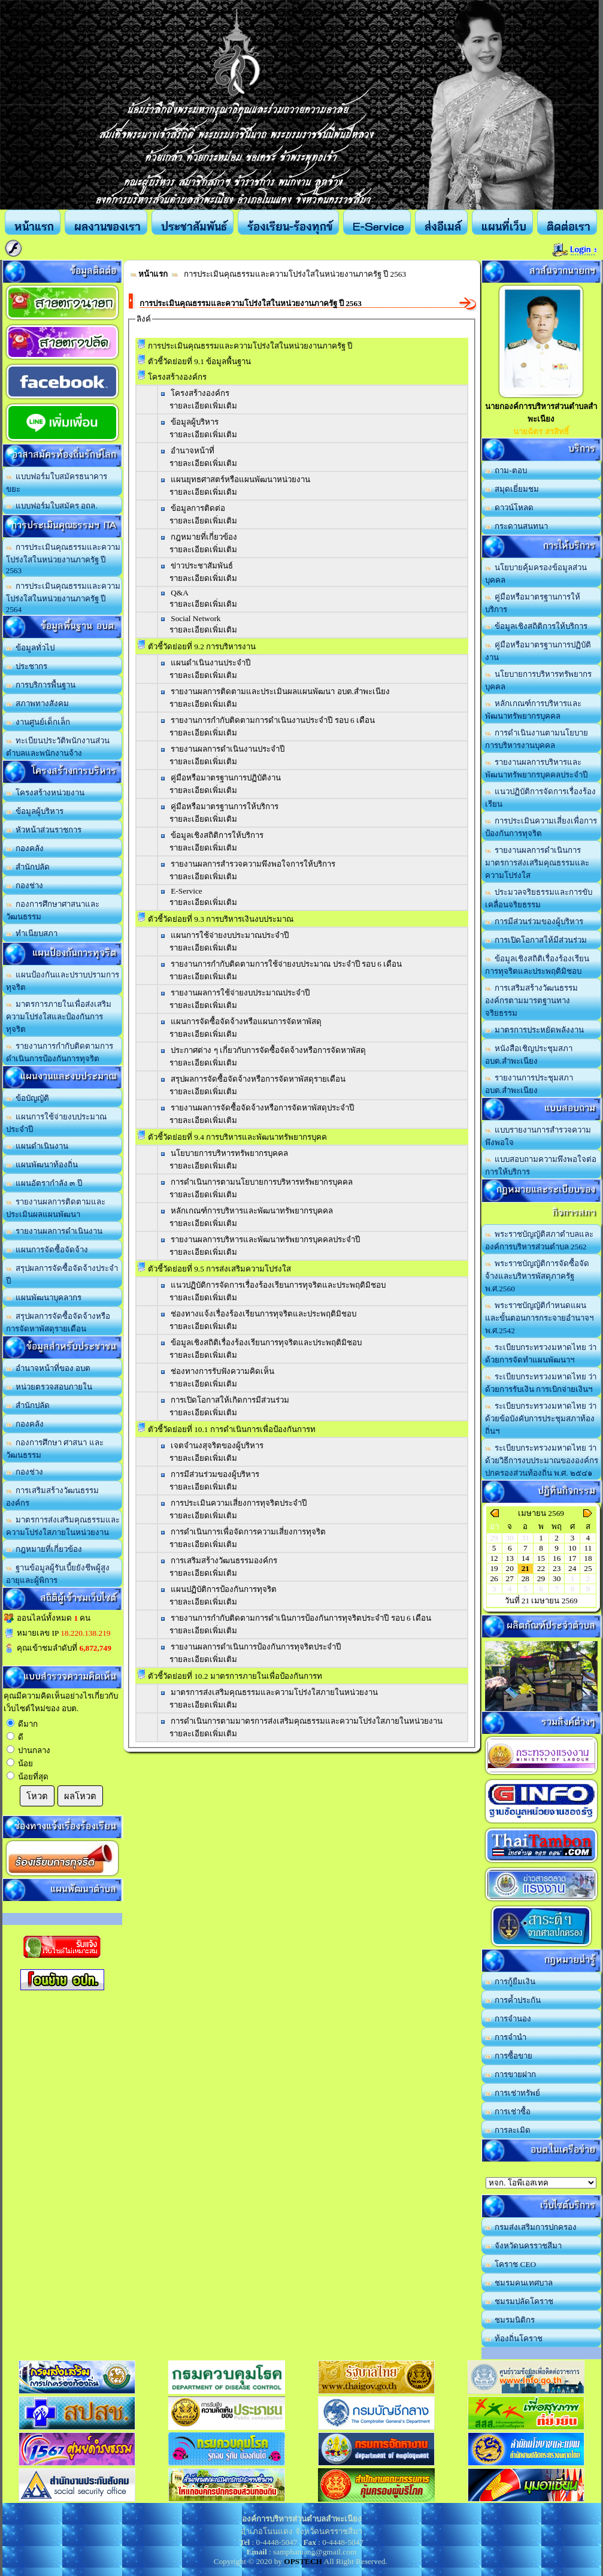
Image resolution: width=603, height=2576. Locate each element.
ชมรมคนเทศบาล (519, 2282)
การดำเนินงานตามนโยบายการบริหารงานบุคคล (537, 739)
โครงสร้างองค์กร (200, 393)
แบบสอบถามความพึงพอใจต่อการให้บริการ (541, 1165)
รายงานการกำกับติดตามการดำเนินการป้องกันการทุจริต (60, 1052)
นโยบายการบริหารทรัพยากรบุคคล (229, 1153)
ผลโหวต (80, 1796)
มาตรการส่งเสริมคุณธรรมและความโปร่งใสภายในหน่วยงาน (63, 1526)
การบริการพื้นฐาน (41, 684)
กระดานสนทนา (517, 526)
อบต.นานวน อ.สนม (541, 2182)
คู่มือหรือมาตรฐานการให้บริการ (224, 806)
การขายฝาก (511, 2074)
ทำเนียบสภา (32, 933)
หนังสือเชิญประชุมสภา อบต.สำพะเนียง (529, 1054)
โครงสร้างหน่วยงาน (45, 792)
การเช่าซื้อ (508, 2111)
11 (588, 1547)
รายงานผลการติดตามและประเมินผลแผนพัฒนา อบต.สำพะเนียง (280, 691)
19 (494, 1568)
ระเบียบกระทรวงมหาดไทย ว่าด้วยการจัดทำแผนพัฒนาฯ (541, 1353)
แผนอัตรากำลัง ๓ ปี (44, 1183)
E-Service (186, 890)
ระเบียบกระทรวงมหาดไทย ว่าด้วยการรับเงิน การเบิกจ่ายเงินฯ (541, 1383)
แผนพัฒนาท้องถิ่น (42, 1164)
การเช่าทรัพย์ (513, 2092)
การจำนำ (506, 2037)
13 (510, 1558)
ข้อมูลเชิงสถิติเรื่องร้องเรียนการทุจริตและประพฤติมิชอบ (537, 965)
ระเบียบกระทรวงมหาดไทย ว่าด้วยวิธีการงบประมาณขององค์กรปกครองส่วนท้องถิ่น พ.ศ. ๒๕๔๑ (541, 1460)
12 (494, 1558)
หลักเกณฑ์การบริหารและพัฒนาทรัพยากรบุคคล (252, 1210)
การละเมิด (508, 2130)
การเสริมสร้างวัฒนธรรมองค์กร (52, 1497)
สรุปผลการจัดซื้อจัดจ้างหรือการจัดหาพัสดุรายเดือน (58, 1322)
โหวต (37, 1796)
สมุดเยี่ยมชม (512, 489)
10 (572, 1547)
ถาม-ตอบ (506, 470)
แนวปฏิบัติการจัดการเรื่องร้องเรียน (540, 798)
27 (510, 1578)
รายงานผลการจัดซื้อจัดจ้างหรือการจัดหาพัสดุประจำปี (262, 1107)
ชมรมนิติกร (510, 2319)
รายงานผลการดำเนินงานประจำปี (227, 748)
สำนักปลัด (28, 866)
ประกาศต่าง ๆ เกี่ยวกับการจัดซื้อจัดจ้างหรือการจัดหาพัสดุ (268, 1050)
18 (588, 1558)
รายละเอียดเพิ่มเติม (203, 405)
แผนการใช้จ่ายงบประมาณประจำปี (56, 1123)
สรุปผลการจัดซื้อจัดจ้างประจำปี (62, 1274)
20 (510, 1568)
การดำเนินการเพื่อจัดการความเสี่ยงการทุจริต (248, 1531)
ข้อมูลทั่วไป (30, 647)
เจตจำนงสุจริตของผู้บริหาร (217, 1445)
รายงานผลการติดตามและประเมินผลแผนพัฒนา (56, 1208)
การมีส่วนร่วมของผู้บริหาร (215, 1474)
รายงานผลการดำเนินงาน (54, 1231)
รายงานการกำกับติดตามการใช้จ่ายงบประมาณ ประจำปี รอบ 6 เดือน (286, 963)
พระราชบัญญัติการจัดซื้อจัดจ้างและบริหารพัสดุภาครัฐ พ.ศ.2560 (537, 1276)
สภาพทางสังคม (37, 703)
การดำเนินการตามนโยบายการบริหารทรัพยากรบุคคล (262, 1181)
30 (556, 1578)
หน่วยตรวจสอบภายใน (49, 1386)
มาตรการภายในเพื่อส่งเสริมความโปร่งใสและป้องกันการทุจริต (59, 1017)
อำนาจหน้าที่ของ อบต (48, 1368)
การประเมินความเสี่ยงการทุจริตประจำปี (239, 1503)
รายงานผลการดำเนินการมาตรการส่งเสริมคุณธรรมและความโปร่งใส (537, 863)
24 (572, 1568)
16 (556, 1558)
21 (525, 1568)
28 (525, 1578)
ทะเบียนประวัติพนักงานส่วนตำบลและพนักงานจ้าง (58, 747)
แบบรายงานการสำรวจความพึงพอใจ (538, 1136)
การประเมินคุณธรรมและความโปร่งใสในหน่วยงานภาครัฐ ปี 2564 (63, 598)
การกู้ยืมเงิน (510, 1981)
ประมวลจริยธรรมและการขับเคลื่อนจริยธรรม (539, 898)
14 (525, 1558)
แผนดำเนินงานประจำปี (210, 662)
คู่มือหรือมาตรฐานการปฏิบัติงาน (226, 777)
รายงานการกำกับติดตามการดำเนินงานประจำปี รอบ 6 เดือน (273, 720)
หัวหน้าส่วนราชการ (44, 829)
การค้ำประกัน (513, 2000)
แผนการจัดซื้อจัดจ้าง (47, 1249)
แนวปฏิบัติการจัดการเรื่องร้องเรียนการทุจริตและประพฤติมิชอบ (278, 1285)
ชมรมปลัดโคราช (519, 2301)
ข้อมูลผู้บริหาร (35, 811)
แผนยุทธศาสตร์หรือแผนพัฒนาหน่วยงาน (240, 479)
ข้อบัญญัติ (28, 1098)
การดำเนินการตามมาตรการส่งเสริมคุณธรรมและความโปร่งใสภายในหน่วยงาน (307, 1721)
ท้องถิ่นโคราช (514, 2338)
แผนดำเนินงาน (37, 1146)
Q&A (180, 592)
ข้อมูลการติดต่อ (198, 508)
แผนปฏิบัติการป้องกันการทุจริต (224, 1589)
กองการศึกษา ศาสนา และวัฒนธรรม (55, 1449)
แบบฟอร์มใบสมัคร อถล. (52, 505)
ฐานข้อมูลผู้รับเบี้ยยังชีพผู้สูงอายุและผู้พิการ (58, 1574)
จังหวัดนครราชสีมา (523, 2245)
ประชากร (27, 666)
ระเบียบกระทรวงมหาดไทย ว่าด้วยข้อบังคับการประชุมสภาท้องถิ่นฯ (541, 1418)
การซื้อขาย (509, 2055)
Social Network (195, 618)
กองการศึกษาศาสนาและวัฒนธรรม (53, 910)
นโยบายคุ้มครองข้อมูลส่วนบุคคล (536, 574)
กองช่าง (25, 885)
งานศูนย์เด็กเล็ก (38, 722)
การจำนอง (508, 2018)
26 (494, 1578)
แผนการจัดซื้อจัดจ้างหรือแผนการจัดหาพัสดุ (246, 1021)
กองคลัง (25, 848)
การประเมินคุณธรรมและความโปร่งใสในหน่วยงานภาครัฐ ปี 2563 (63, 559)
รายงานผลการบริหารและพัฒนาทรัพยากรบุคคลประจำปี (536, 768)
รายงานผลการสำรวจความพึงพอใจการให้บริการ (253, 863)
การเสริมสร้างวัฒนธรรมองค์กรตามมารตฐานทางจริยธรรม (531, 1000)
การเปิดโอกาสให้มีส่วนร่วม (536, 940)
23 (556, 1568)
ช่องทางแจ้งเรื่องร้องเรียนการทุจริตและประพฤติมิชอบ (263, 1313)
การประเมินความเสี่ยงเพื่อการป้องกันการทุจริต (541, 827)
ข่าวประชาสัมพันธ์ (202, 565)
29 (541, 1578)
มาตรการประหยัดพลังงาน (534, 1029)
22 (541, 1568)
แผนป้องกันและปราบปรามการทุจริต (63, 981)
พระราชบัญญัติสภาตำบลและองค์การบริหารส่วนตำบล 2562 (539, 1240)
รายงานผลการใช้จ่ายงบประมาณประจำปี (240, 992)
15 (541, 1558)
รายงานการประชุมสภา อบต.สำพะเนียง (529, 1084)
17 (572, 1558)
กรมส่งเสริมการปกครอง (531, 2227)
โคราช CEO (511, 2264)
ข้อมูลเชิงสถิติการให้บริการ (217, 835)
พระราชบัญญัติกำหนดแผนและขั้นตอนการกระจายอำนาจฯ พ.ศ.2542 (539, 1318)
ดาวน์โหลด (509, 507)
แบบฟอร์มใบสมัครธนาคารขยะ (57, 483)
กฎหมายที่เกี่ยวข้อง (44, 1549)
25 (588, 1568)
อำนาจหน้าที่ (192, 450)
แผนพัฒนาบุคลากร (44, 1297)
